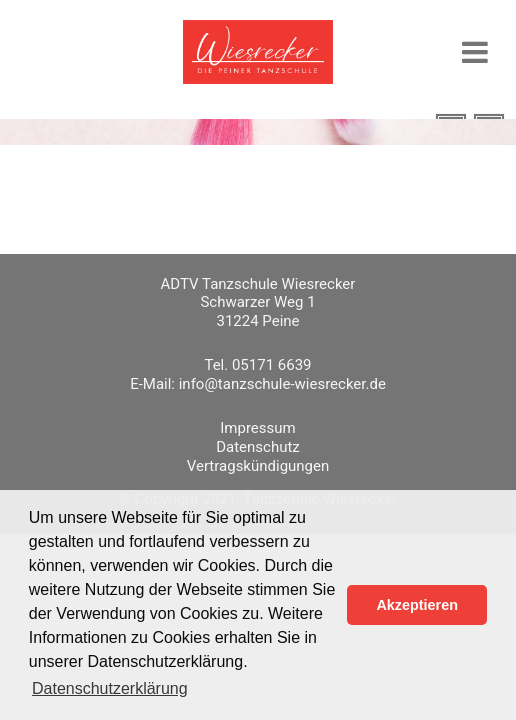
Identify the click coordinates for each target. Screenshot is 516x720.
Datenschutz (258, 447)
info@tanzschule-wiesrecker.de (282, 384)
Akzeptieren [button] (417, 605)
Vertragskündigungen (258, 466)
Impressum (257, 428)
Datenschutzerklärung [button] (110, 688)
